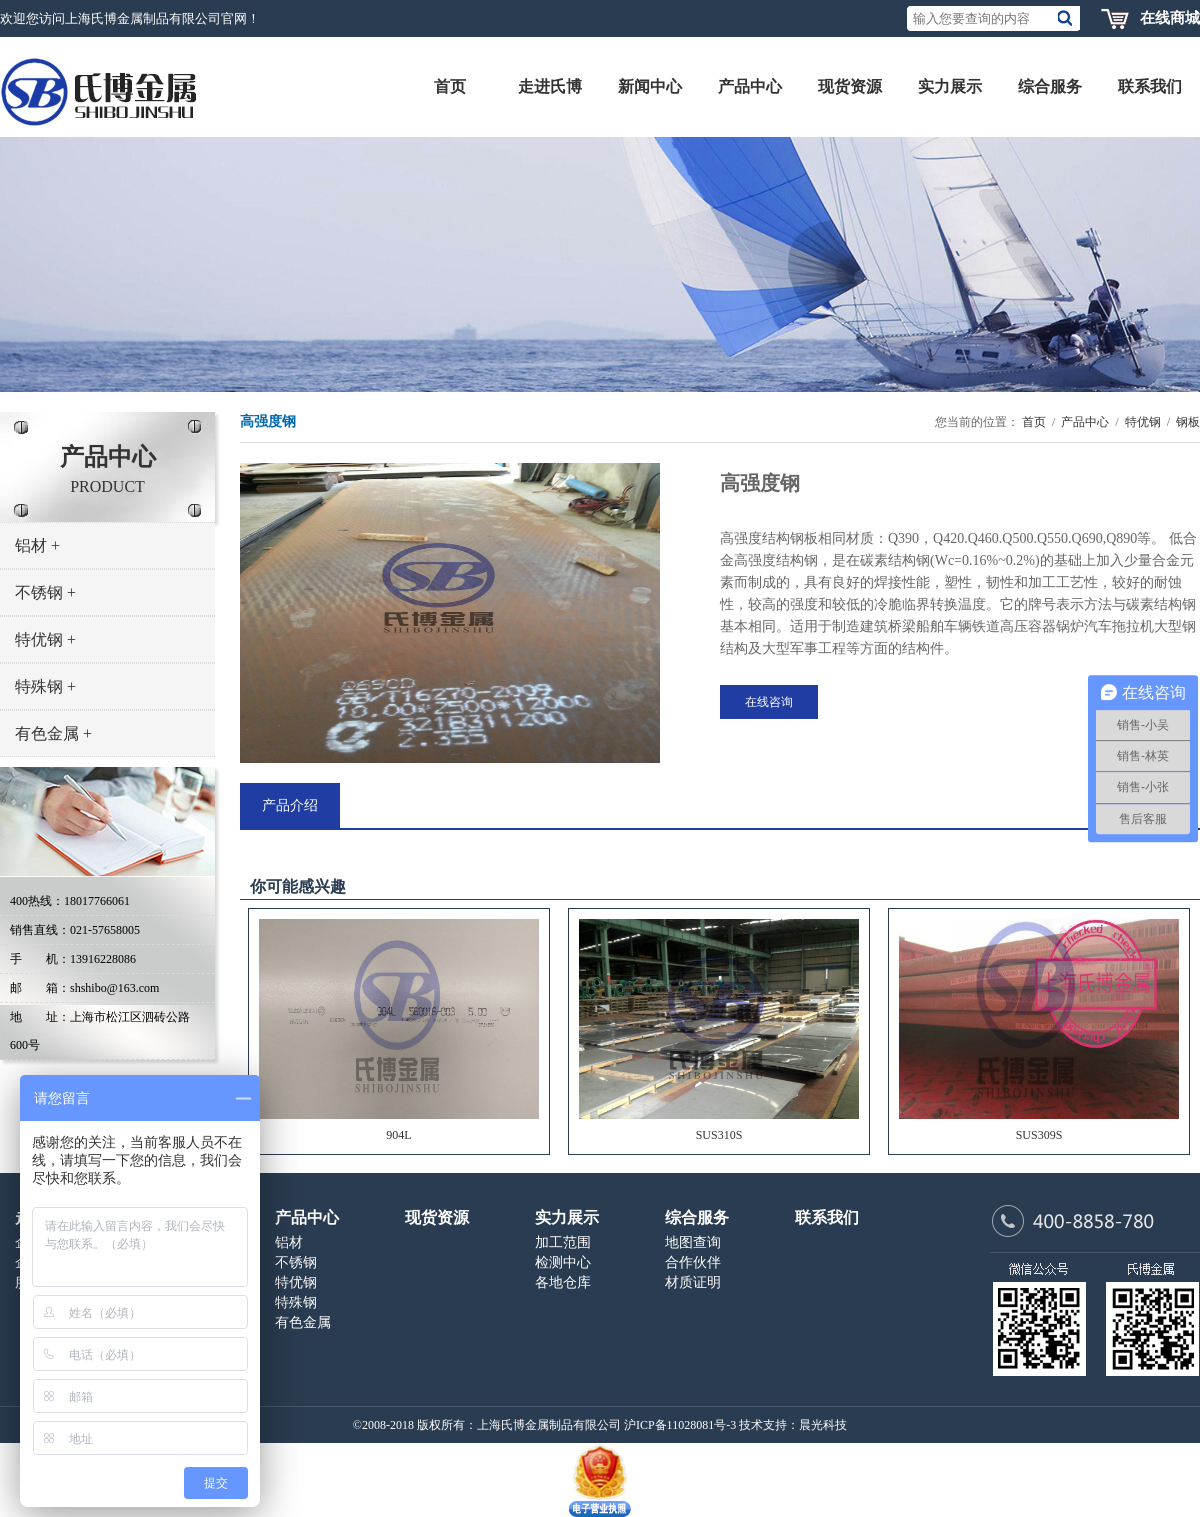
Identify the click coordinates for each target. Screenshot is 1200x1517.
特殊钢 (45, 686)
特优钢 (45, 639)
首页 (1034, 422)
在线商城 (1170, 18)
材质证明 (693, 1282)
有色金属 (53, 733)
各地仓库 (563, 1282)
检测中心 (563, 1262)
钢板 (1188, 422)
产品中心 (1085, 422)
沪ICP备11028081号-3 (680, 1425)
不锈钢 (45, 592)
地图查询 (693, 1242)
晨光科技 (823, 1425)
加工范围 (563, 1242)
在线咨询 (769, 702)
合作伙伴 (693, 1262)
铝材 (37, 545)
